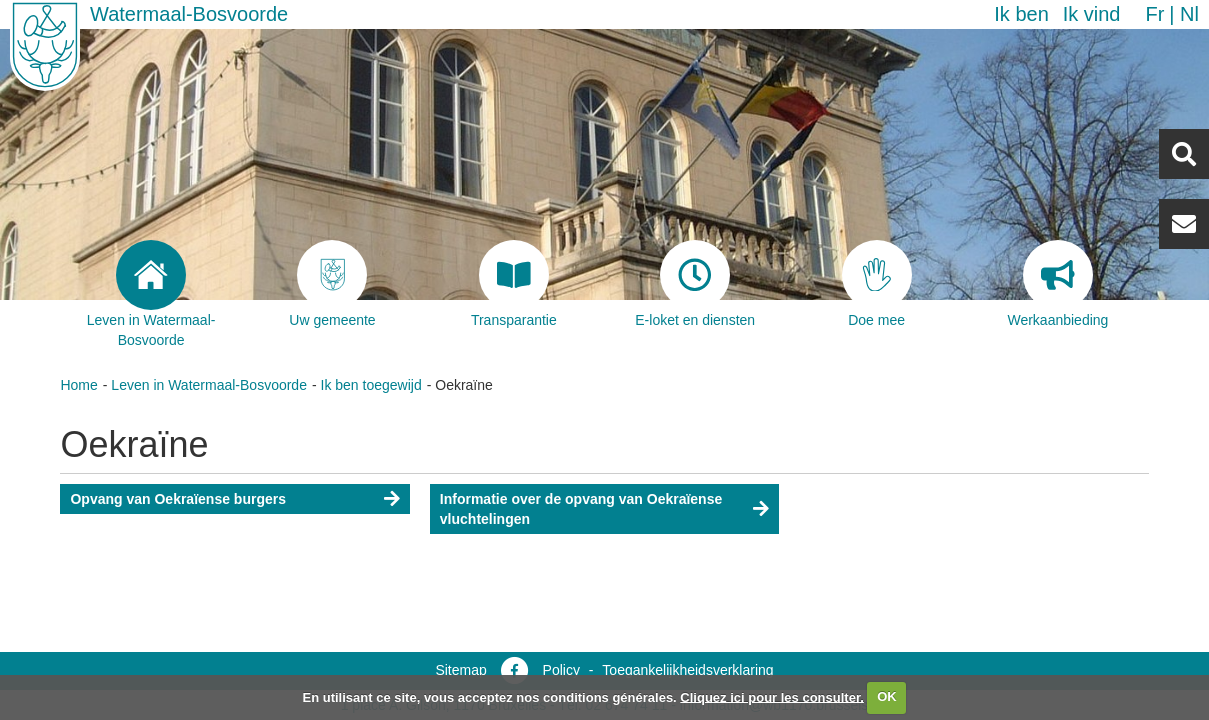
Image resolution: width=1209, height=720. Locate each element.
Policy (561, 670)
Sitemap (460, 670)
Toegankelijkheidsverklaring (687, 670)
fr (1154, 14)
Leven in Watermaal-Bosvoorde (209, 385)
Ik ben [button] (1021, 14)
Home (78, 385)
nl (1189, 14)
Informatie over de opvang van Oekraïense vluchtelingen (581, 509)
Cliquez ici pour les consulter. (772, 696)
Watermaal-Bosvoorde (189, 14)
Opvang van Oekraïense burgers (178, 499)
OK (887, 696)
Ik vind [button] (1092, 14)
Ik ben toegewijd (371, 385)
